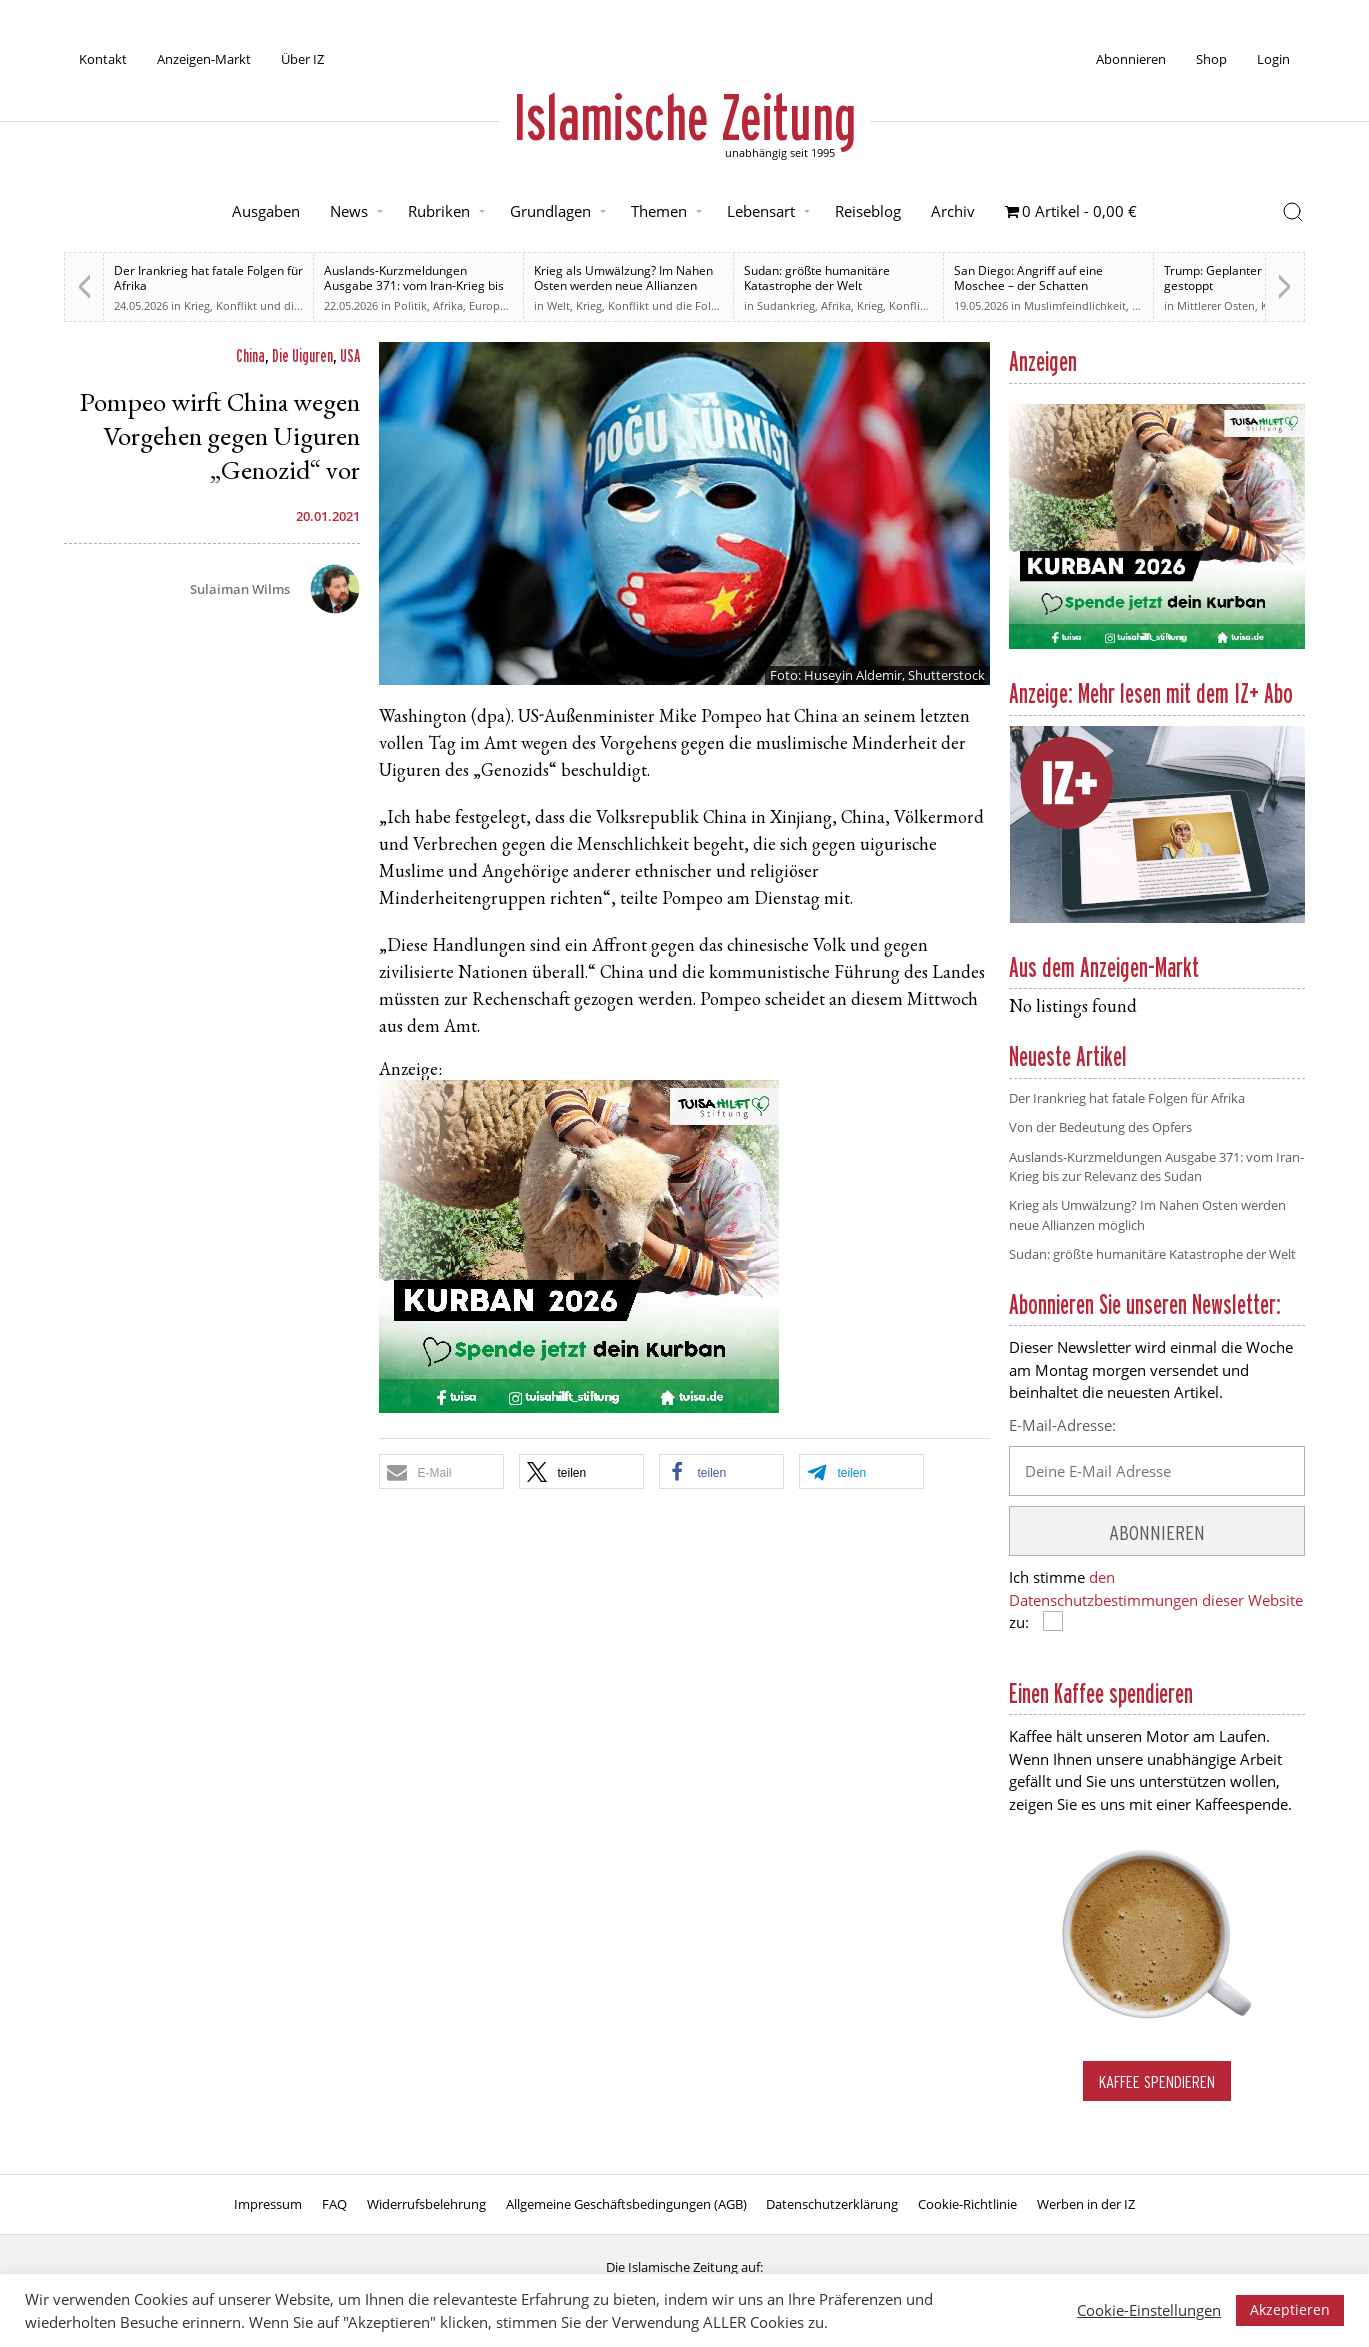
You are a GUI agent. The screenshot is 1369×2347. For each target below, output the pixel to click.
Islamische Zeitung (685, 117)
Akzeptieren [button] (1290, 2309)
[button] (441, 1471)
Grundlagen (550, 211)
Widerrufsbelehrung (426, 2204)
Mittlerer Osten (1216, 305)
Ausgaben (266, 211)
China (250, 355)
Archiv (953, 211)
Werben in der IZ (1086, 2204)
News (349, 211)
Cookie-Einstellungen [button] (1149, 2310)
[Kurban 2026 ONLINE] (579, 1409)
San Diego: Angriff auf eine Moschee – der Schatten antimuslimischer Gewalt (1028, 285)
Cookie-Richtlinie (967, 2204)
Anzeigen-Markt (204, 59)
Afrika (448, 305)
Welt (558, 305)
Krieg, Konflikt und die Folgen (261, 305)
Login (1273, 59)
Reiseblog (868, 211)
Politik (410, 305)
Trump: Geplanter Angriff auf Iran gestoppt (1256, 278)
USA (350, 355)
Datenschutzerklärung (832, 2204)
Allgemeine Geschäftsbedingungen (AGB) (626, 2204)
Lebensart (761, 211)
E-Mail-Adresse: (1062, 1425)
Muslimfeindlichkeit (1075, 305)
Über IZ (302, 59)
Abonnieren (1131, 59)
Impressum (268, 2204)
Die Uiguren (302, 355)
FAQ (334, 2204)
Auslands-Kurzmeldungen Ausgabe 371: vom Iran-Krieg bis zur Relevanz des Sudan (414, 285)
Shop (1211, 59)
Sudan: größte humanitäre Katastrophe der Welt (817, 278)
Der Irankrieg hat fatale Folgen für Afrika (208, 278)
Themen (659, 211)
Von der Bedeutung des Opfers (1100, 1127)
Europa (487, 305)
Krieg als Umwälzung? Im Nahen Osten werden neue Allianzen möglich (623, 285)
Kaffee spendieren (1157, 2081)
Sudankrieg (786, 305)
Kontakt (103, 59)
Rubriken (439, 211)
